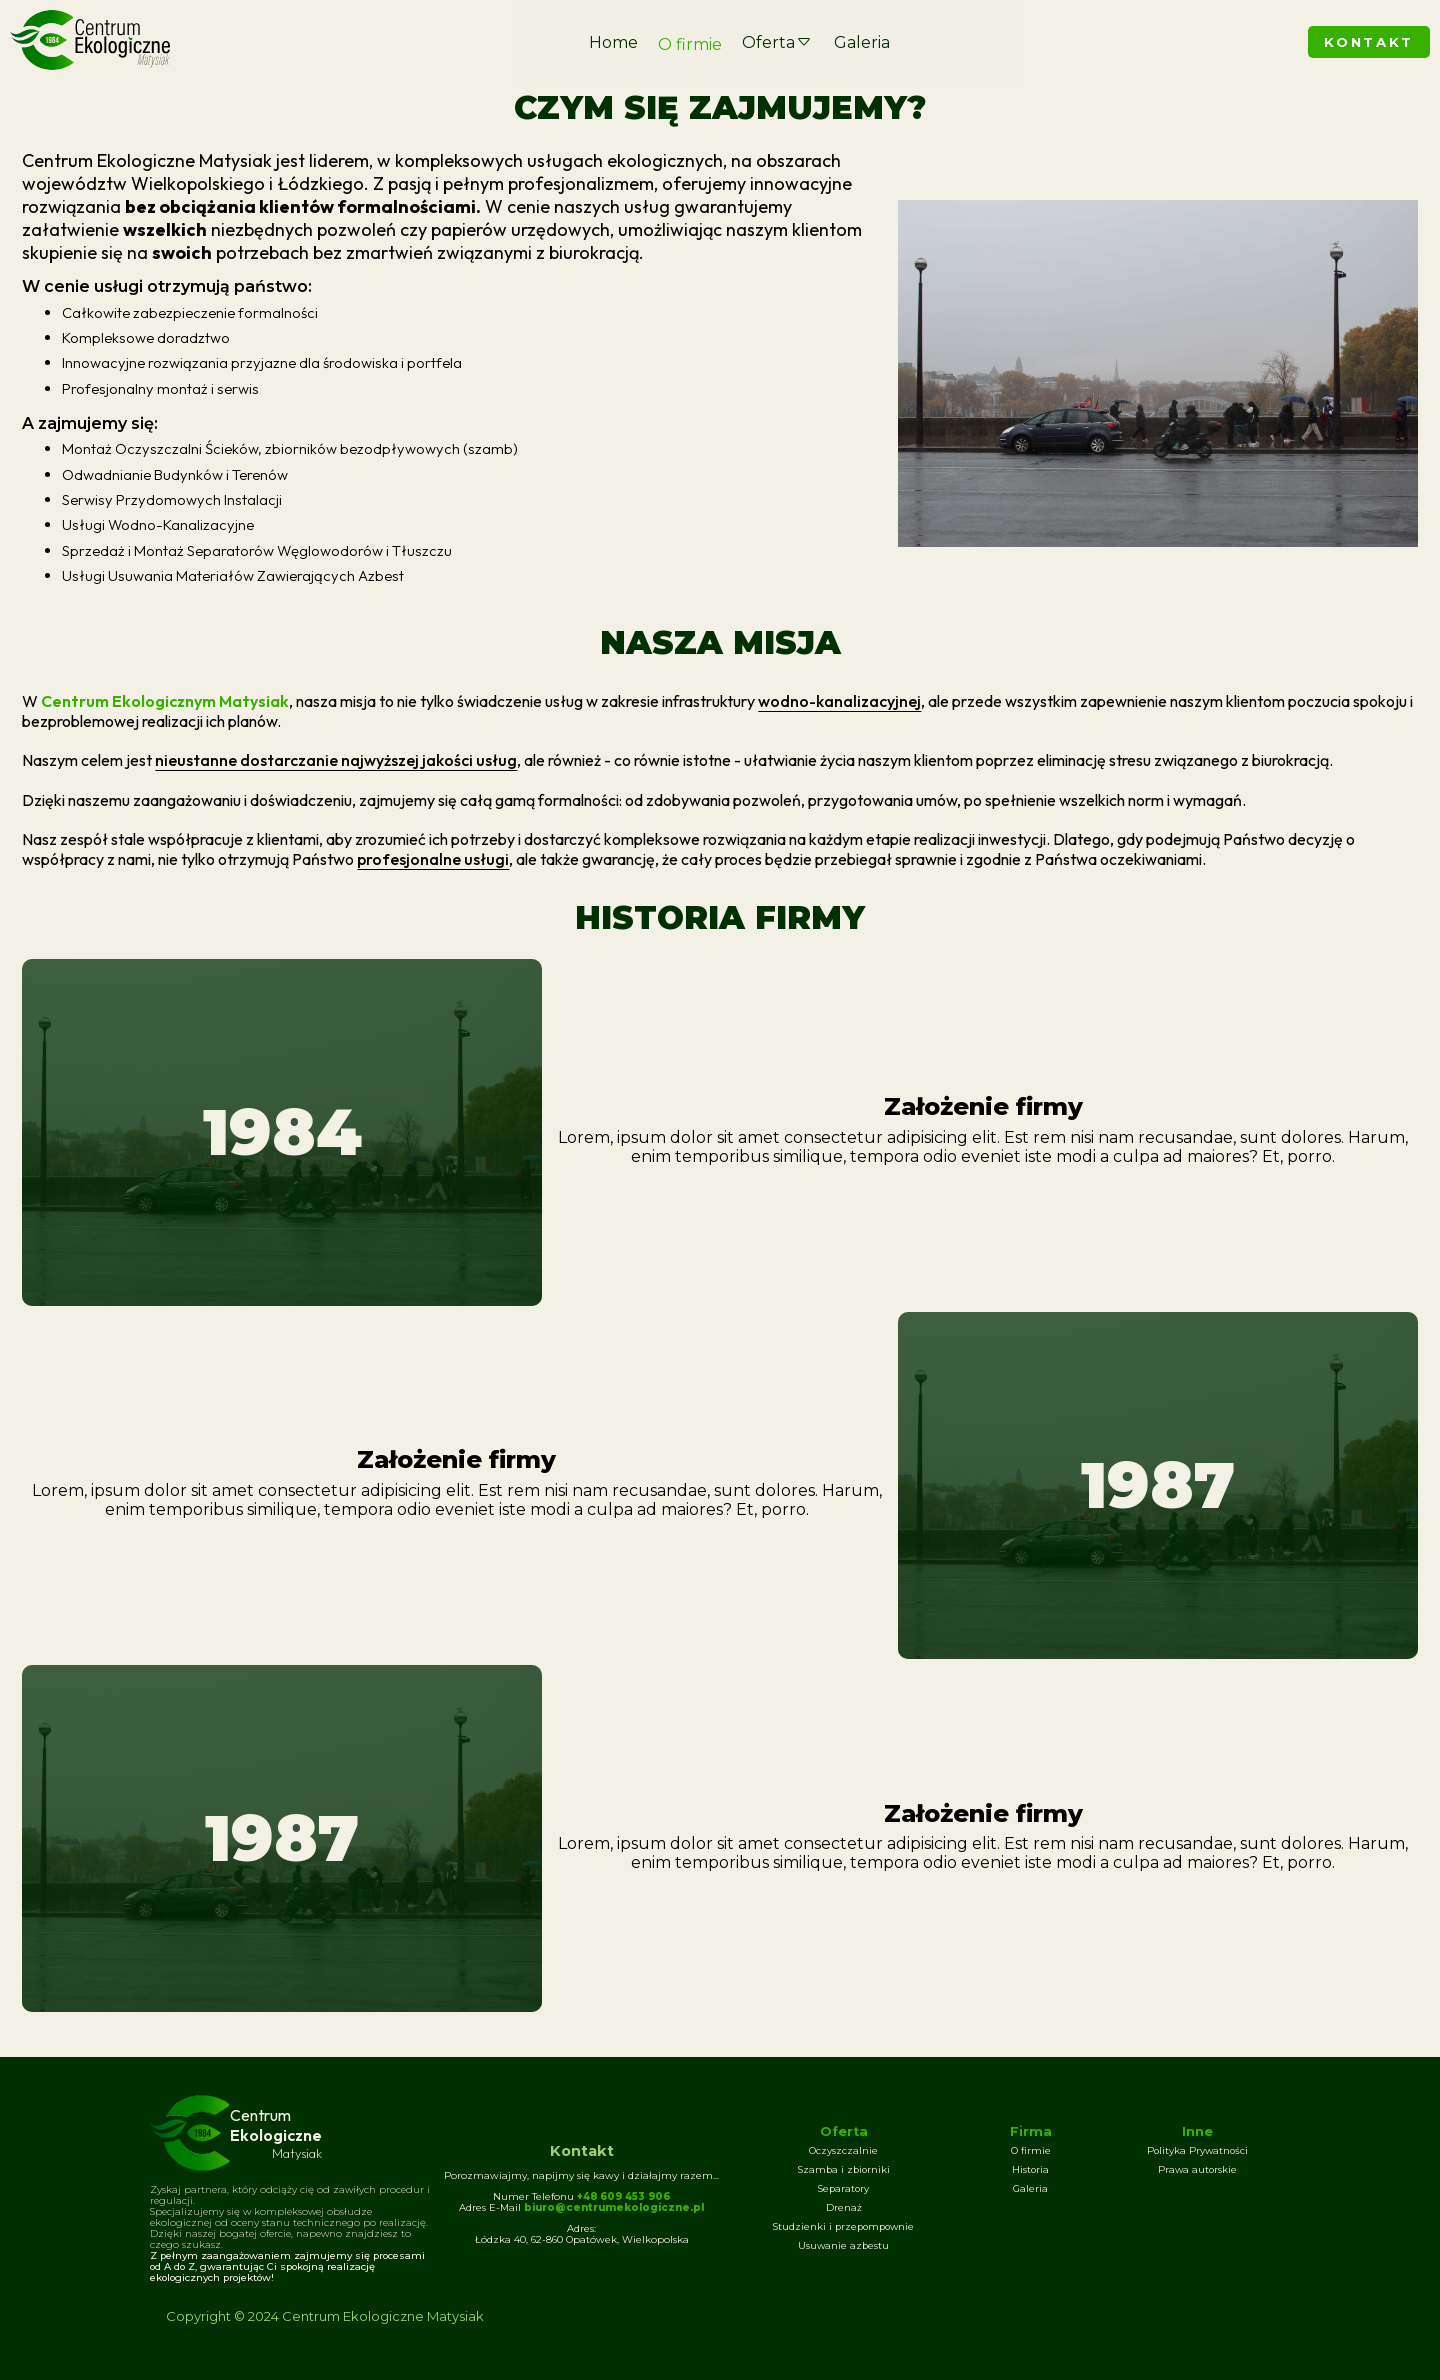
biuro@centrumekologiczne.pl (614, 2207)
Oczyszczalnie (843, 2150)
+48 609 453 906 (623, 2196)
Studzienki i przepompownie (843, 2226)
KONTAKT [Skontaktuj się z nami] (1369, 42)
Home (613, 42)
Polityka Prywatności (1197, 2150)
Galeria (862, 42)
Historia (1030, 2169)
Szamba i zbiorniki (844, 2169)
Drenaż (844, 2207)
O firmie (690, 44)
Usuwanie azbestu (843, 2245)
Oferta (778, 42)
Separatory (843, 2188)
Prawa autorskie (1197, 2169)
